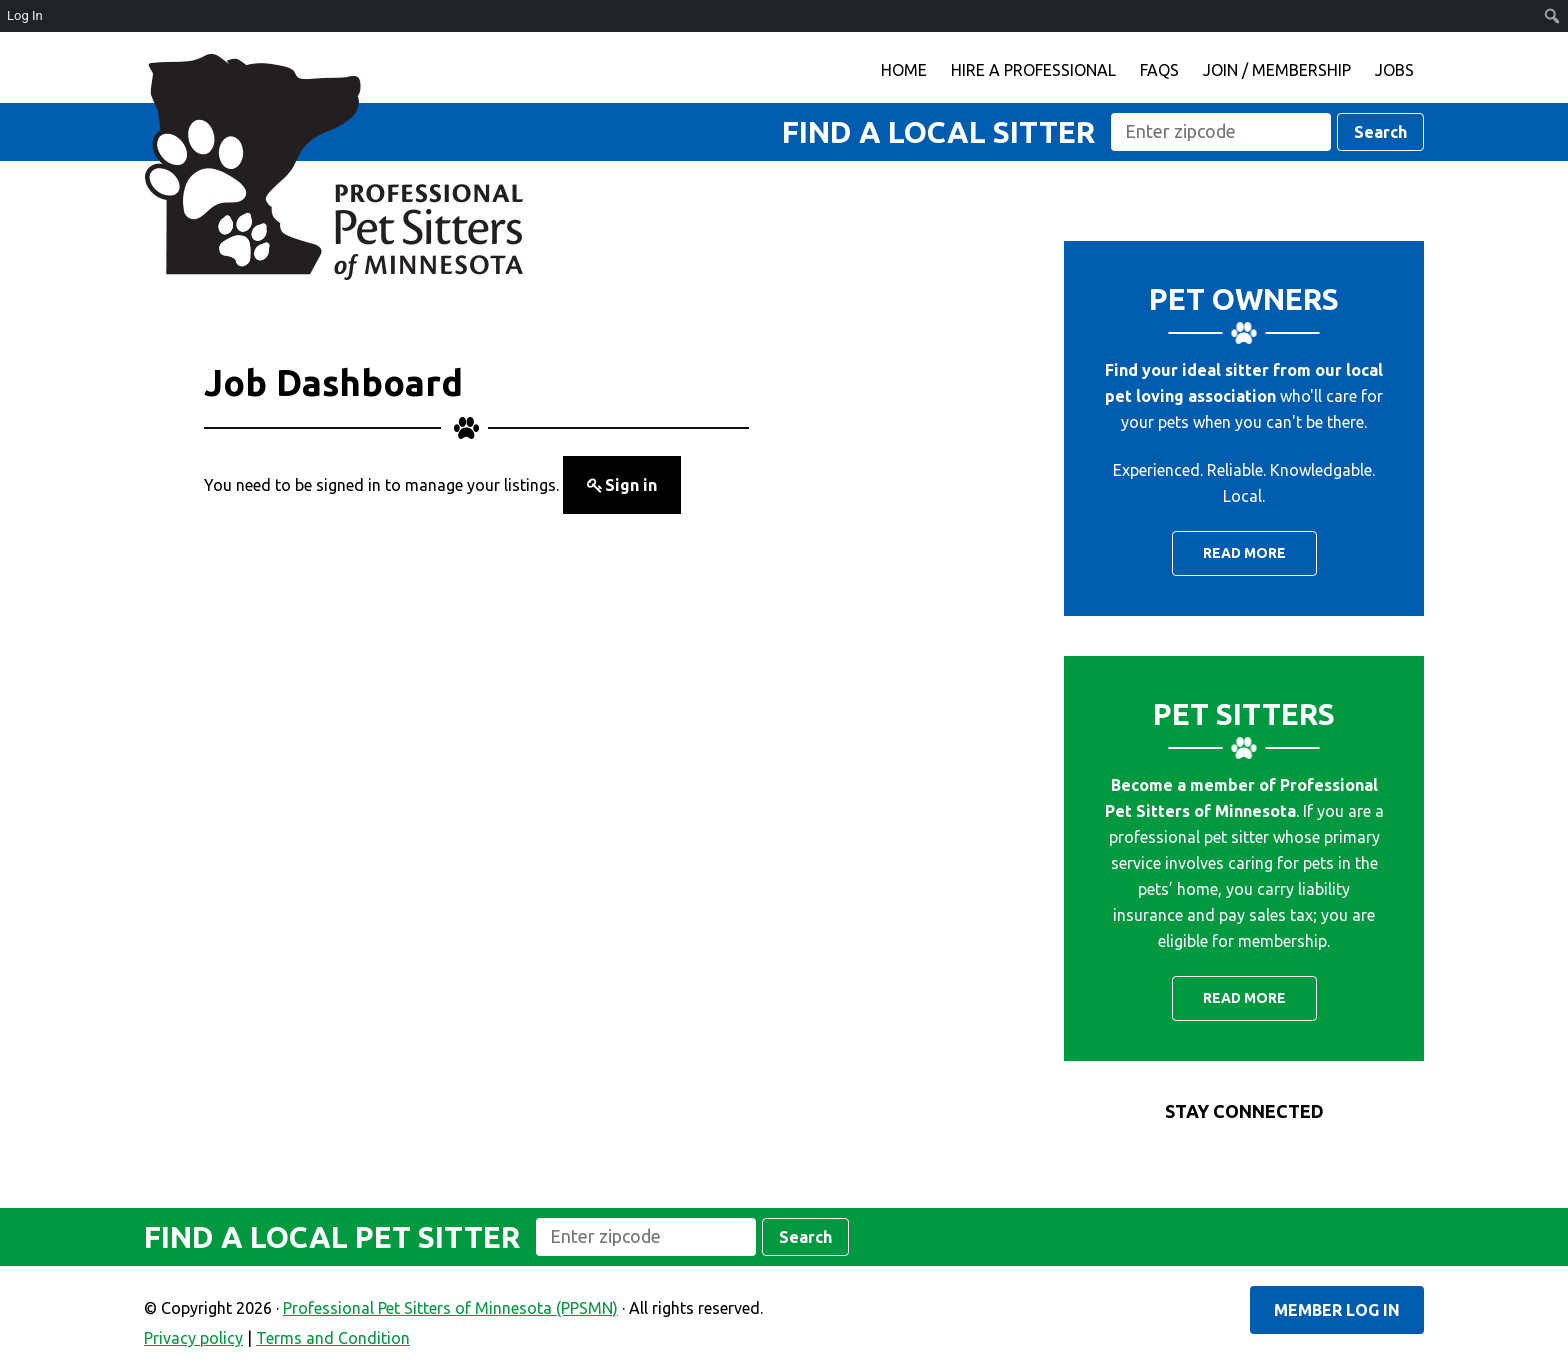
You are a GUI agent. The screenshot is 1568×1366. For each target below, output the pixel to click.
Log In (25, 15)
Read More (1244, 553)
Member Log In (1337, 1310)
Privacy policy (193, 1338)
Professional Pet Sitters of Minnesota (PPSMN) (334, 167)
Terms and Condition (333, 1338)
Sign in (631, 485)
